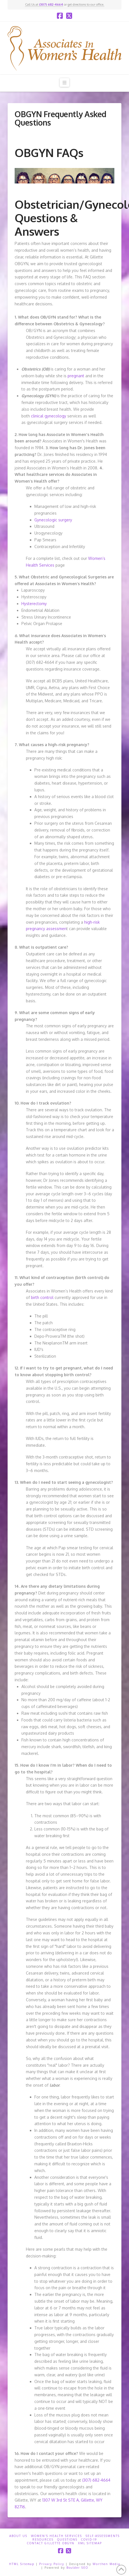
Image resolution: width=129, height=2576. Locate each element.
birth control (42, 1297)
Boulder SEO (77, 2567)
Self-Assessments (103, 2536)
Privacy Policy (51, 2564)
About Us (18, 2536)
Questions (67, 2539)
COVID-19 (89, 2539)
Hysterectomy (34, 603)
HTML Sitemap (21, 2564)
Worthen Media (106, 2564)
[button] (64, 82)
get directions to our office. (86, 4)
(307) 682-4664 (96, 2480)
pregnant (76, 375)
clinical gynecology (48, 416)
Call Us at (44, 4)
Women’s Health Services (56, 2536)
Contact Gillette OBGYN (50, 2543)
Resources (43, 2539)
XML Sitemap (90, 2543)
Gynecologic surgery (53, 519)
